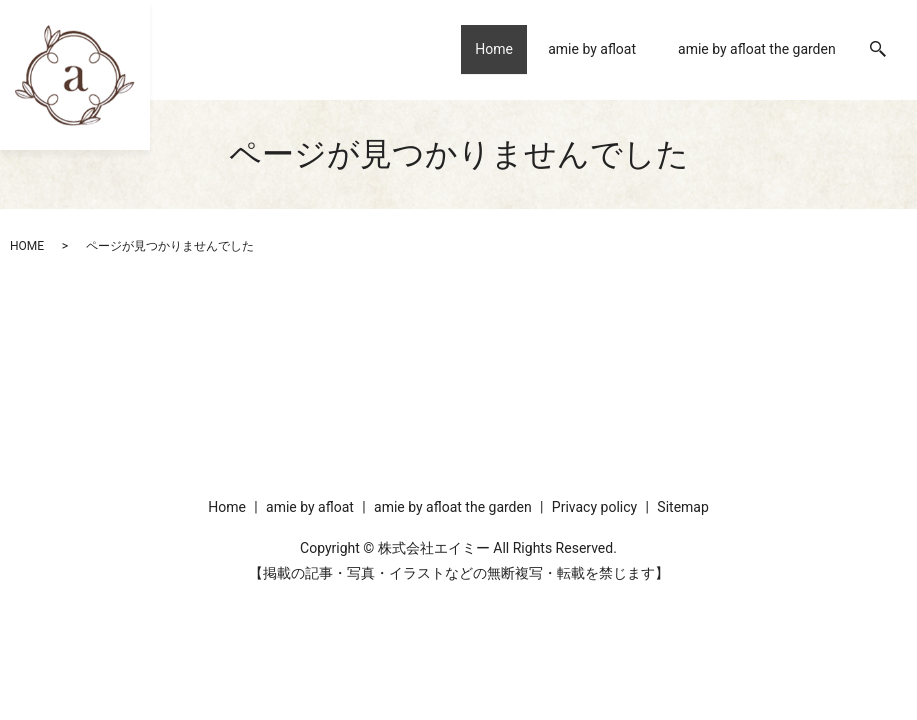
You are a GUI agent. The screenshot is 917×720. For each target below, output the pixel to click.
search (878, 50)
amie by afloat (592, 49)
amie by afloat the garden (757, 49)
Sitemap (682, 507)
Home (488, 49)
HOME (27, 246)
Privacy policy (594, 507)
